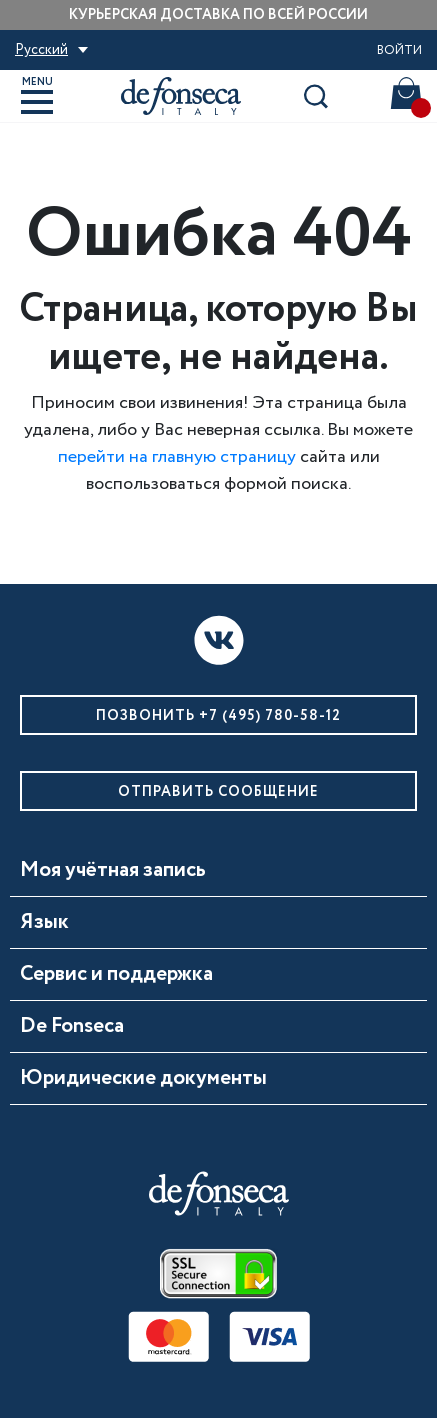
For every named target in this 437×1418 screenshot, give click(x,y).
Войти (399, 50)
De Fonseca (72, 1027)
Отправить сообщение (218, 792)
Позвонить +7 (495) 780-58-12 (218, 716)
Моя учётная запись (113, 871)
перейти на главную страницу (177, 457)
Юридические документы (143, 1079)
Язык (44, 923)
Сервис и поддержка (116, 975)
